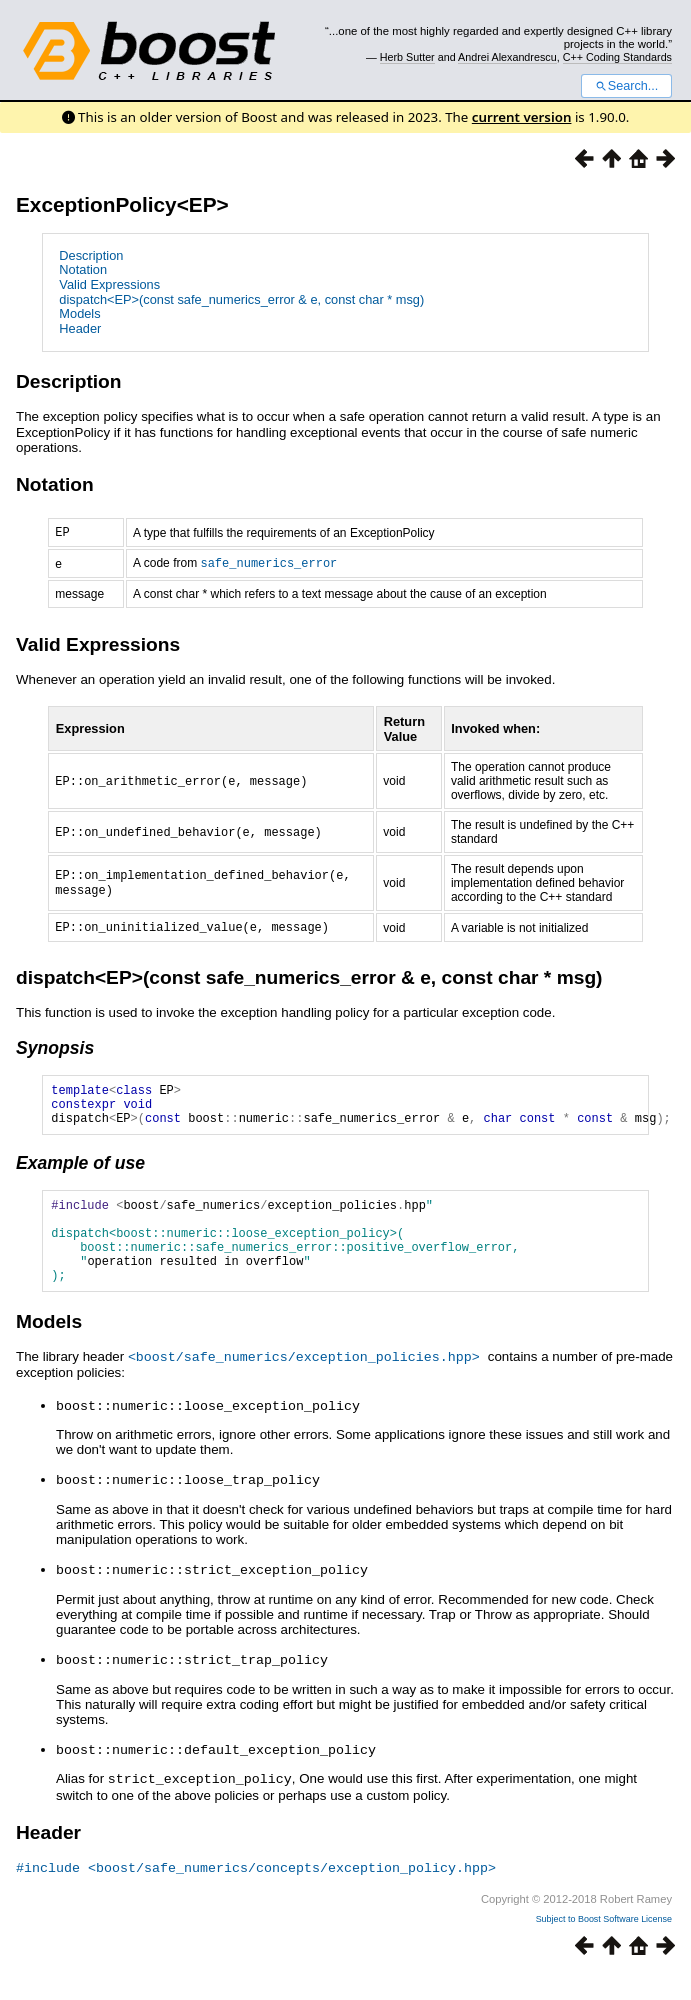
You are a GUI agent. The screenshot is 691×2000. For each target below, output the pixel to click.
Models (79, 313)
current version (522, 117)
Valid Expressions (109, 284)
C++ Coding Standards (617, 57)
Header (80, 328)
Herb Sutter (407, 57)
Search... (626, 86)
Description (91, 255)
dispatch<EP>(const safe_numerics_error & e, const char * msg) (241, 299)
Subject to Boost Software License (604, 1944)
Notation (83, 269)
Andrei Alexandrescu (507, 57)
